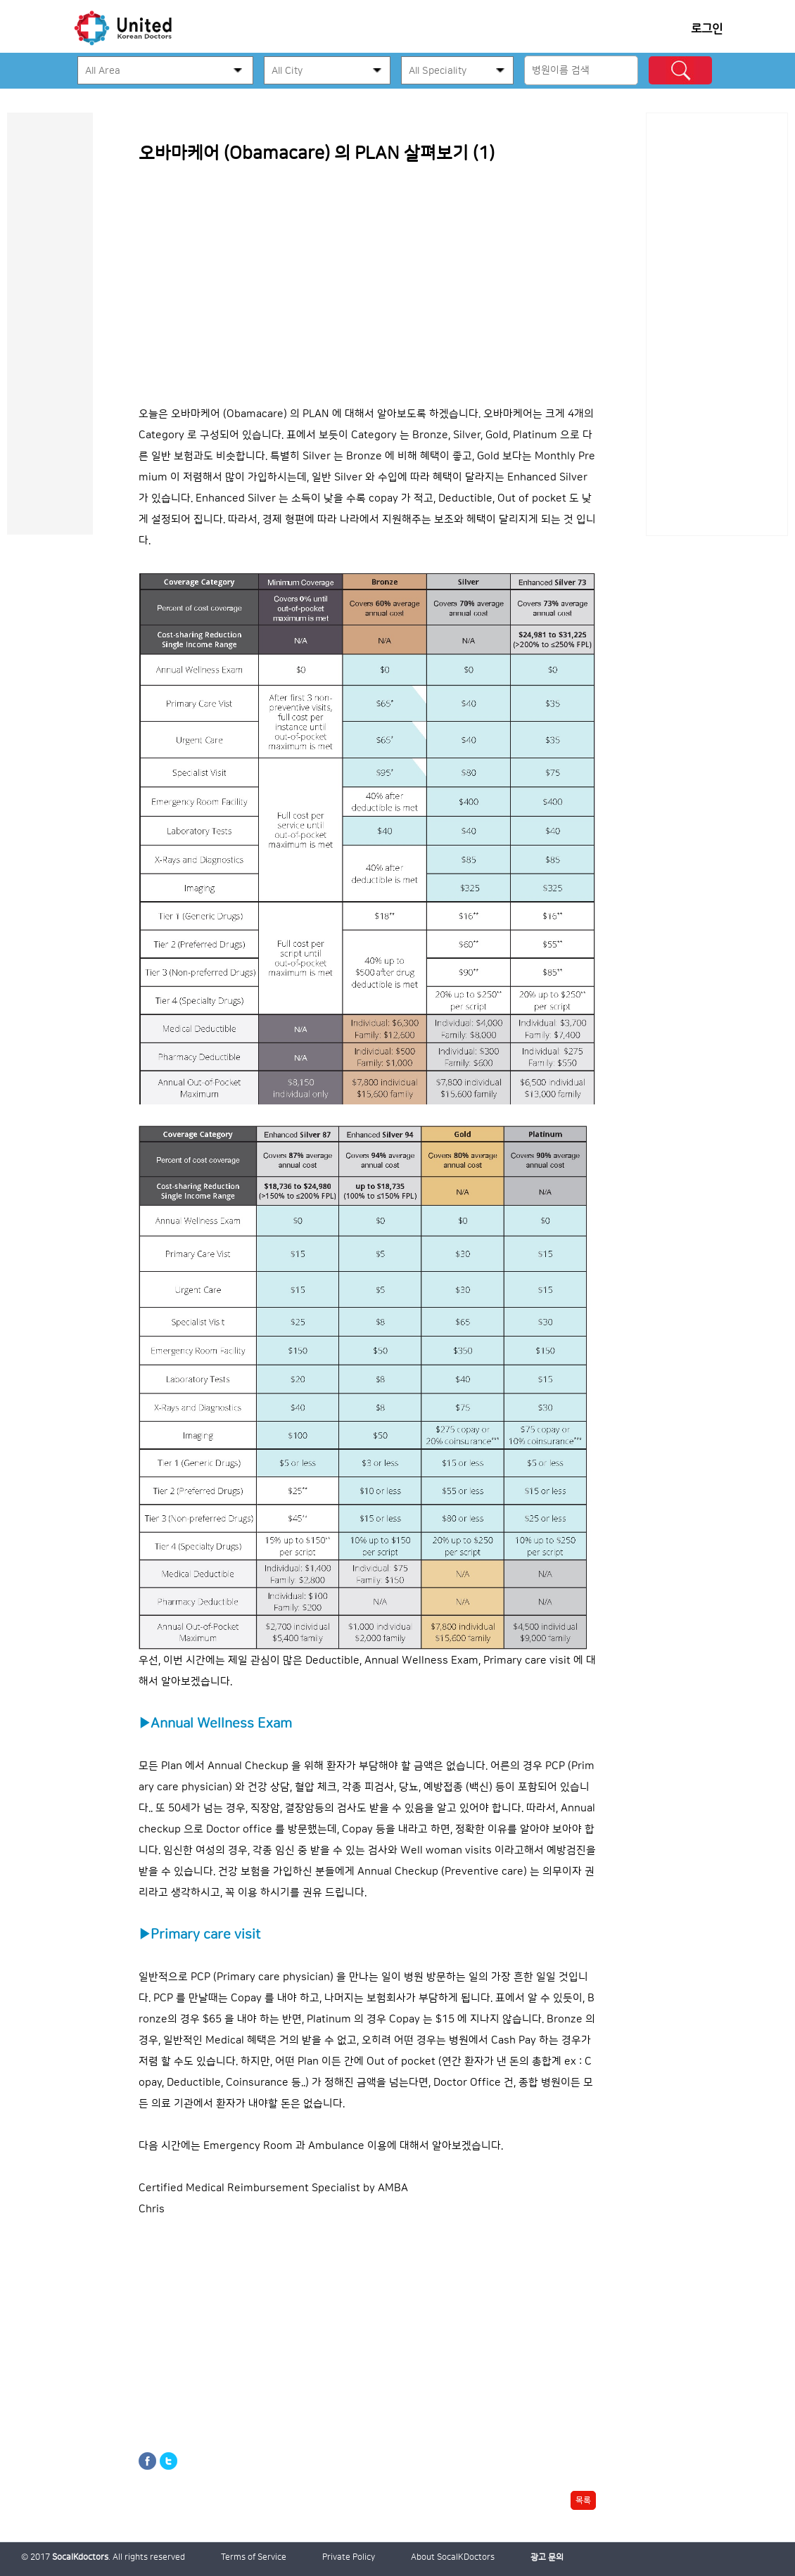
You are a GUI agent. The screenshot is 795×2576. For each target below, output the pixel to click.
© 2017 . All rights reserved (103, 2557)
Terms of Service (253, 2557)
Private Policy (348, 2557)
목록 (583, 2500)
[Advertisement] (717, 324)
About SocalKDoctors (453, 2557)
